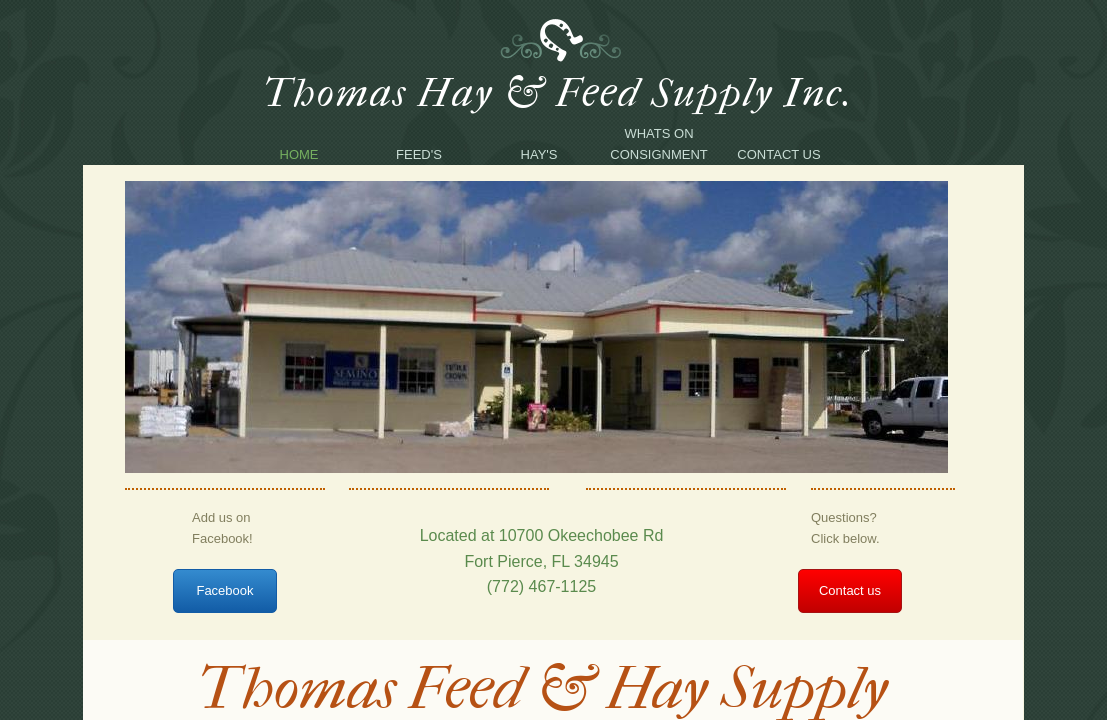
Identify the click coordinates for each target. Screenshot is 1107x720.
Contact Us (778, 154)
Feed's (419, 154)
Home (299, 154)
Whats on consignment (659, 144)
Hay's (539, 154)
